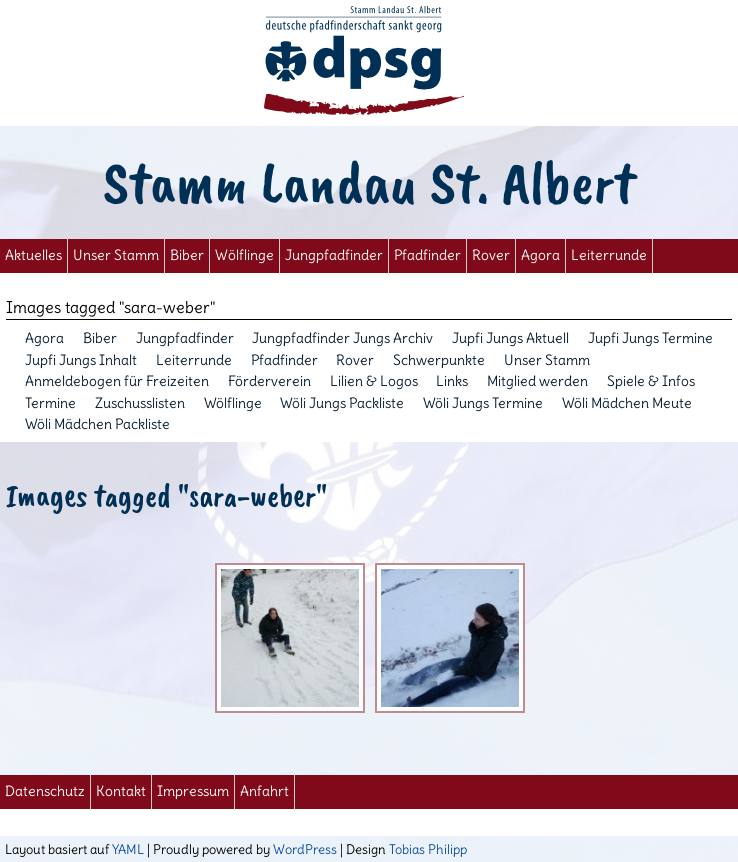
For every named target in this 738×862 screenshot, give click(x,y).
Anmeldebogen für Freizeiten (117, 381)
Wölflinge (244, 255)
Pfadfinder (427, 255)
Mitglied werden (537, 381)
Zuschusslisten (140, 403)
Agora (540, 255)
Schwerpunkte (439, 360)
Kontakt (121, 791)
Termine (50, 403)
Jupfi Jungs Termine (650, 338)
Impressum (193, 791)
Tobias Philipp (428, 849)
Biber (187, 255)
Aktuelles (33, 255)
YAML (128, 849)
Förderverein (269, 381)
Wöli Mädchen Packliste (97, 424)
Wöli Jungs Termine (483, 403)
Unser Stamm (116, 255)
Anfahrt (264, 791)
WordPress (305, 849)
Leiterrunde (609, 255)
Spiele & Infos (651, 381)
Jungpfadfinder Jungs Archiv (342, 338)
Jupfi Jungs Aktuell (510, 338)
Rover (491, 255)
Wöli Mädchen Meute (627, 403)
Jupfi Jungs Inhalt (81, 360)
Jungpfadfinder (334, 255)
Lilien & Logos (374, 381)
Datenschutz (45, 791)
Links (452, 381)
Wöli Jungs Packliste (342, 403)
